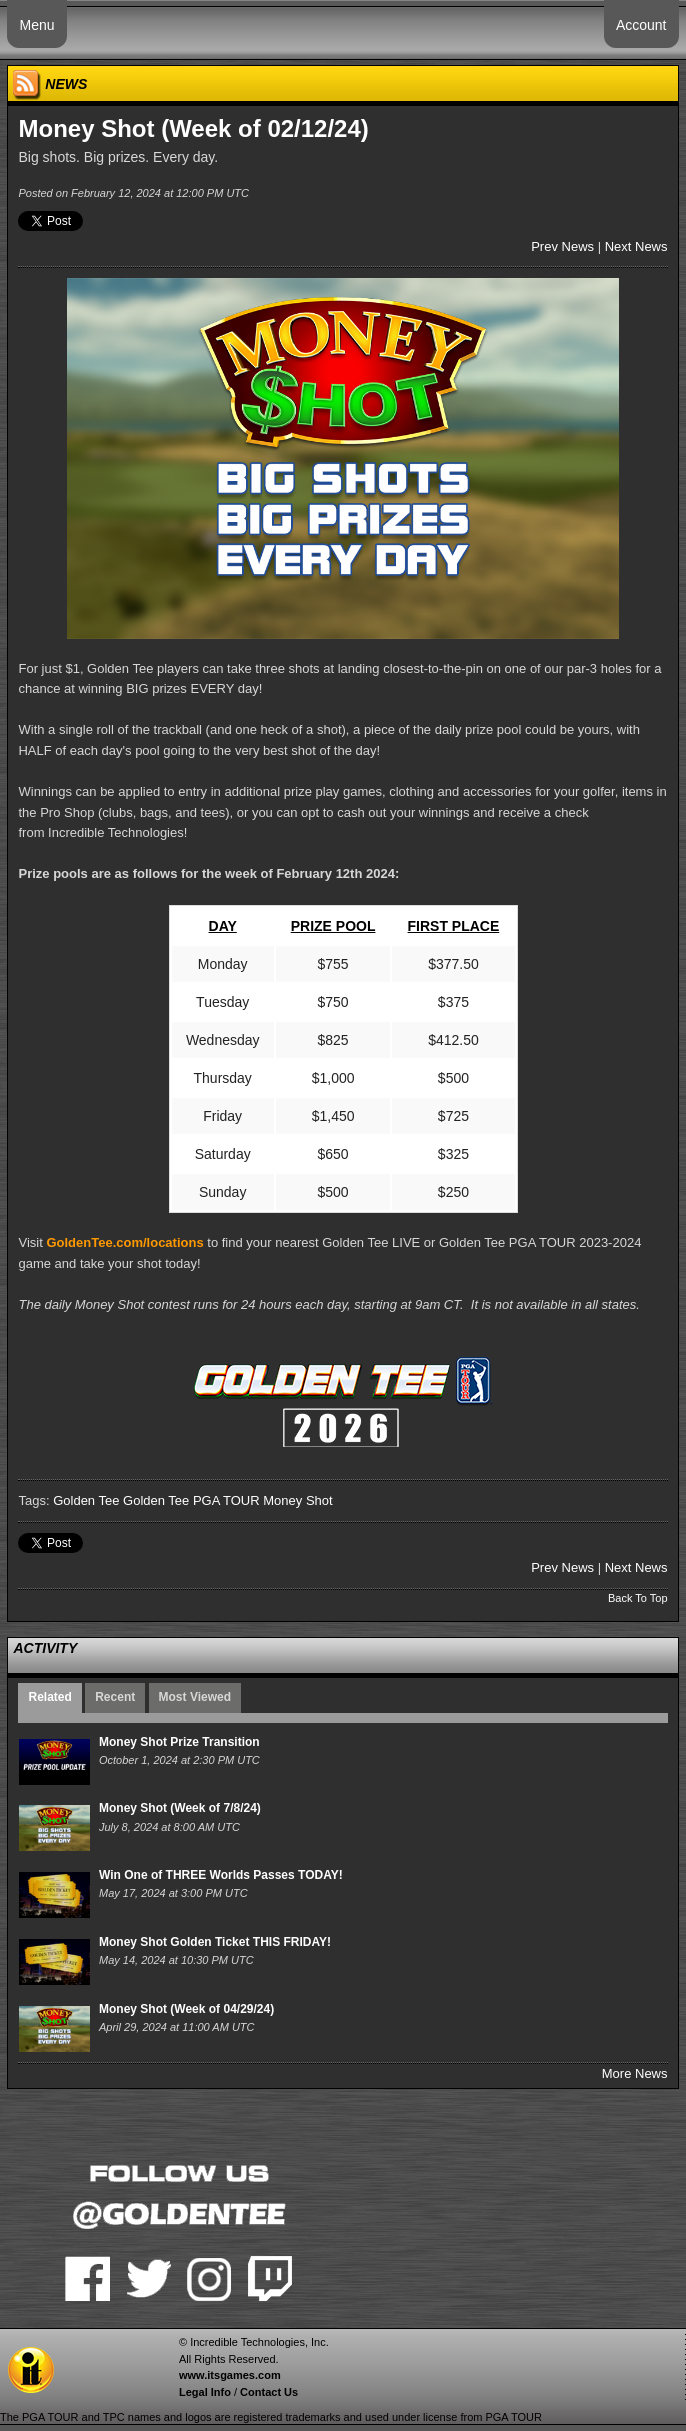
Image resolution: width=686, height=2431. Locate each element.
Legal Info (205, 2392)
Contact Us (269, 2392)
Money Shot (297, 1500)
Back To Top (638, 1598)
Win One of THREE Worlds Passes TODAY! (221, 1875)
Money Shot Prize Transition (179, 1742)
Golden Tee (86, 1500)
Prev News (562, 246)
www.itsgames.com (230, 2375)
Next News (636, 246)
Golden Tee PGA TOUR (191, 1500)
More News (635, 2073)
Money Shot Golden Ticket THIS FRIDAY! (215, 1942)
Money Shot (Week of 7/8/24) (180, 1808)
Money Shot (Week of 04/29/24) (186, 2009)
